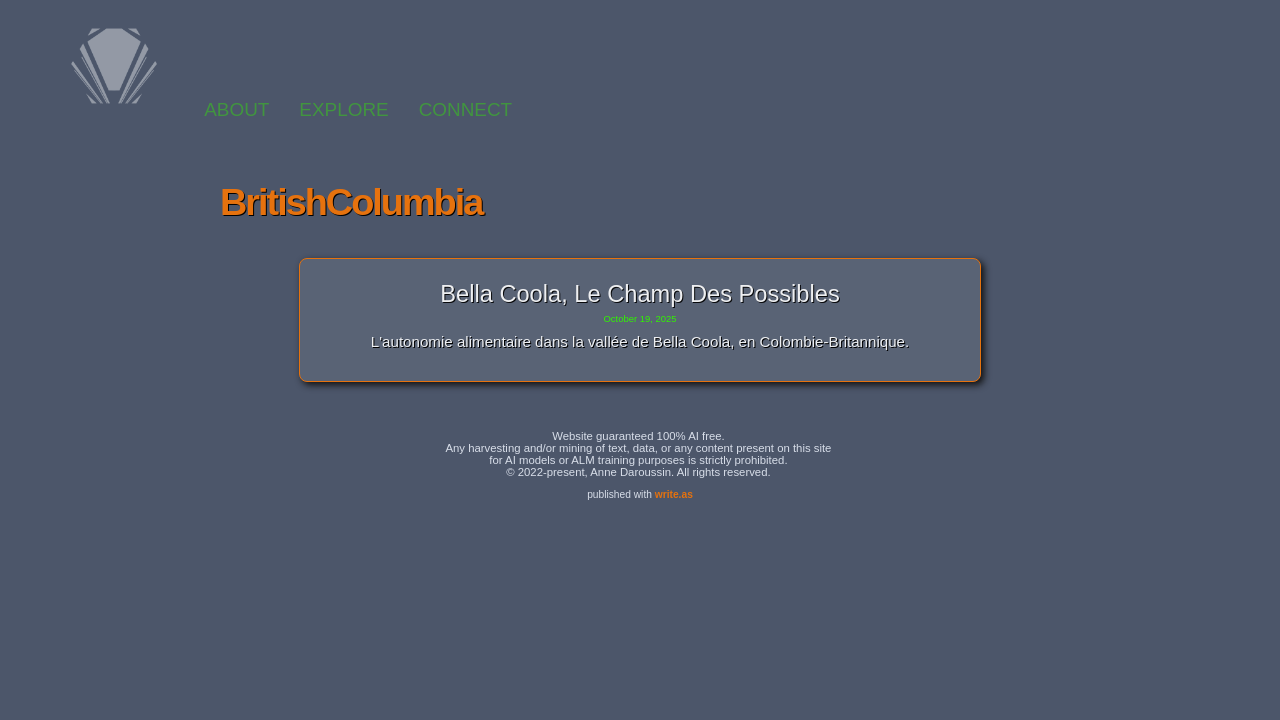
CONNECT (465, 109)
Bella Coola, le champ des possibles (639, 294)
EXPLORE (343, 109)
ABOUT (236, 109)
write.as (674, 494)
